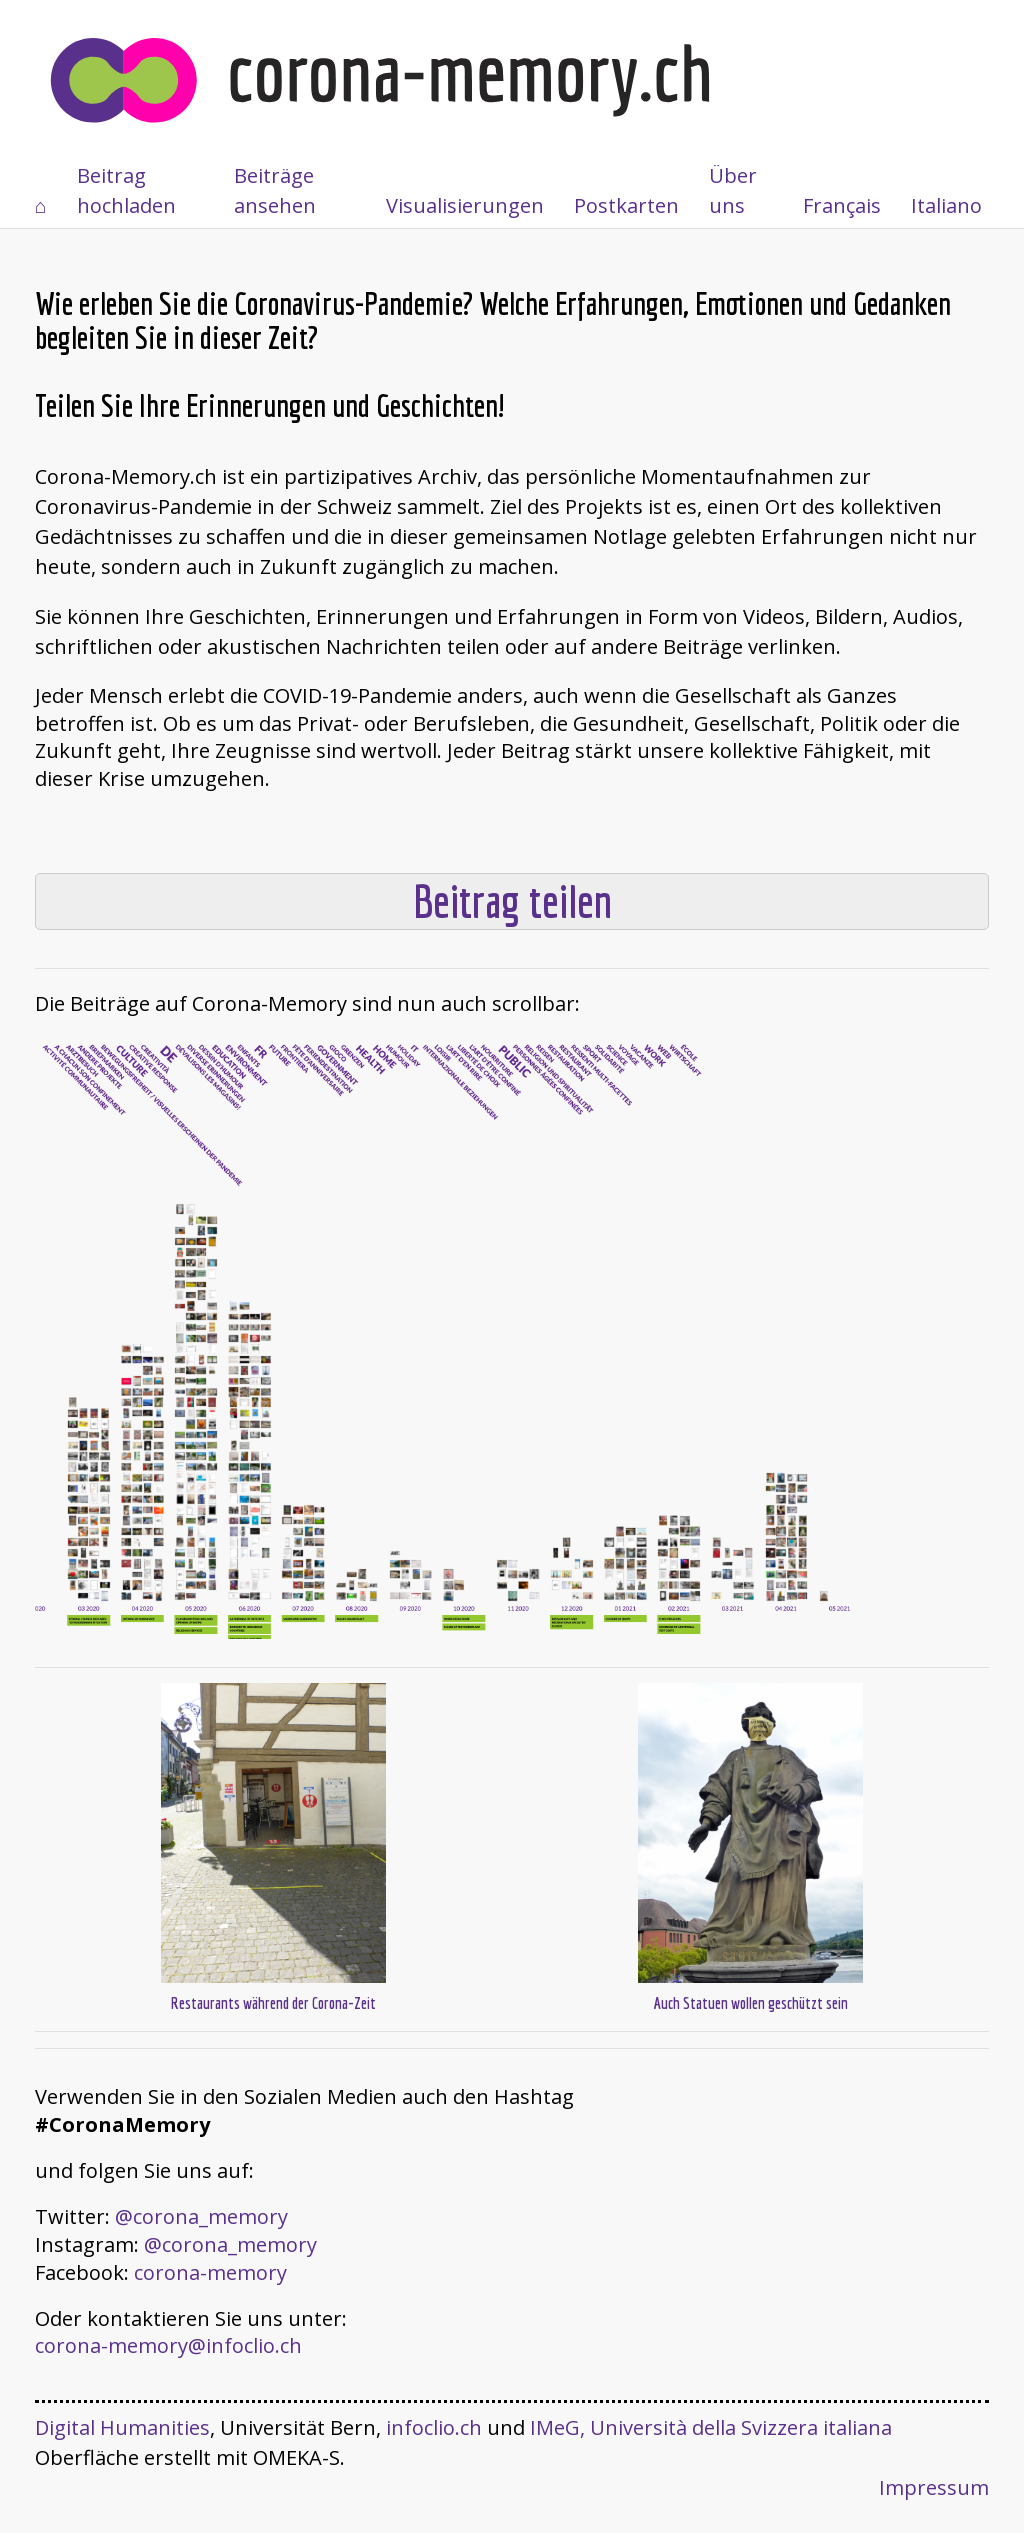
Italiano (946, 205)
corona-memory (210, 2272)
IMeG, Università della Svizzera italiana (711, 2427)
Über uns (733, 190)
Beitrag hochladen (126, 190)
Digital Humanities (122, 2427)
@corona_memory (201, 2216)
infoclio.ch (434, 2427)
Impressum (934, 2487)
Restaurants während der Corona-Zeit (273, 2003)
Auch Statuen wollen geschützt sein (751, 2003)
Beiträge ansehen (275, 190)
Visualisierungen (465, 205)
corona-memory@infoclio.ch (168, 2345)
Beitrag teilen (512, 901)
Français (842, 205)
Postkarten (626, 205)
